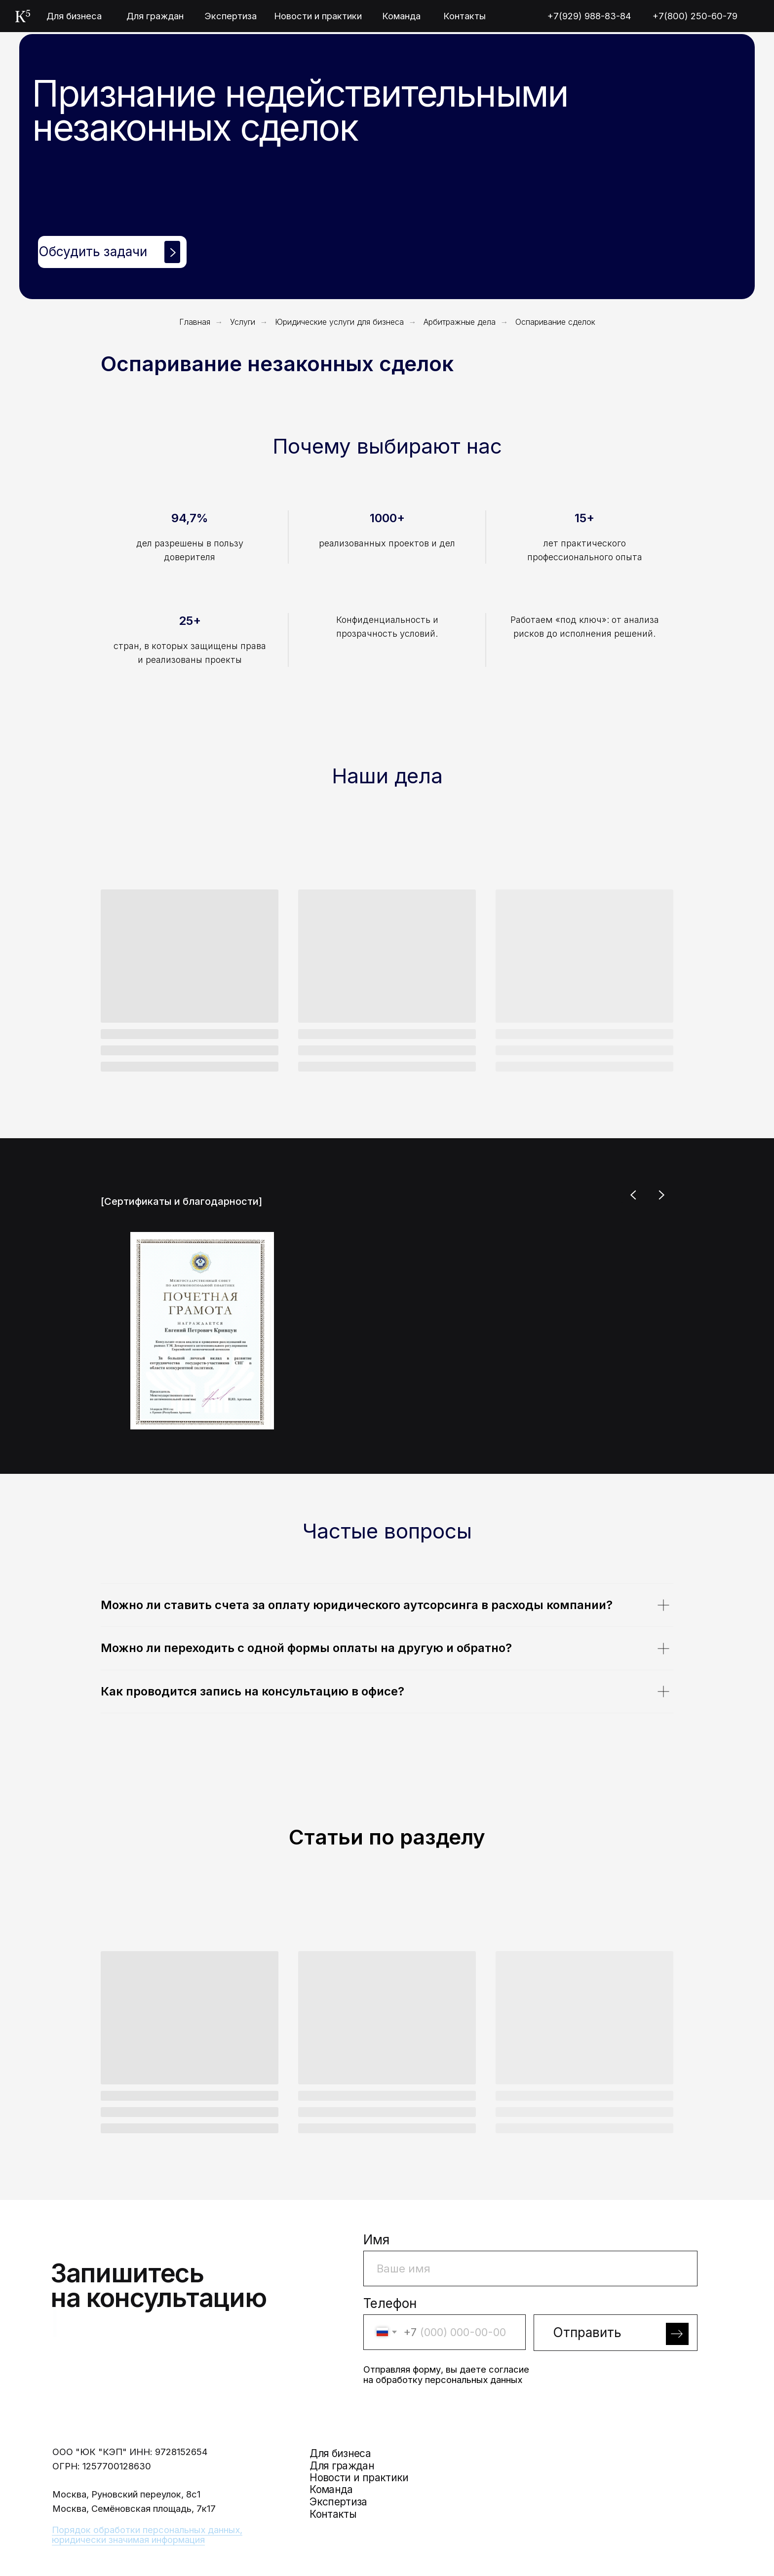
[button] (112, 252)
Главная (194, 322)
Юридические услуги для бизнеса (339, 322)
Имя (376, 2239)
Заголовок (567, 2303)
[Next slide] (661, 1195)
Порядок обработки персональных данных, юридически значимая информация (147, 2534)
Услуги (242, 322)
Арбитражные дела (460, 322)
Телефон (390, 2303)
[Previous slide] (633, 1195)
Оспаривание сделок (555, 322)
